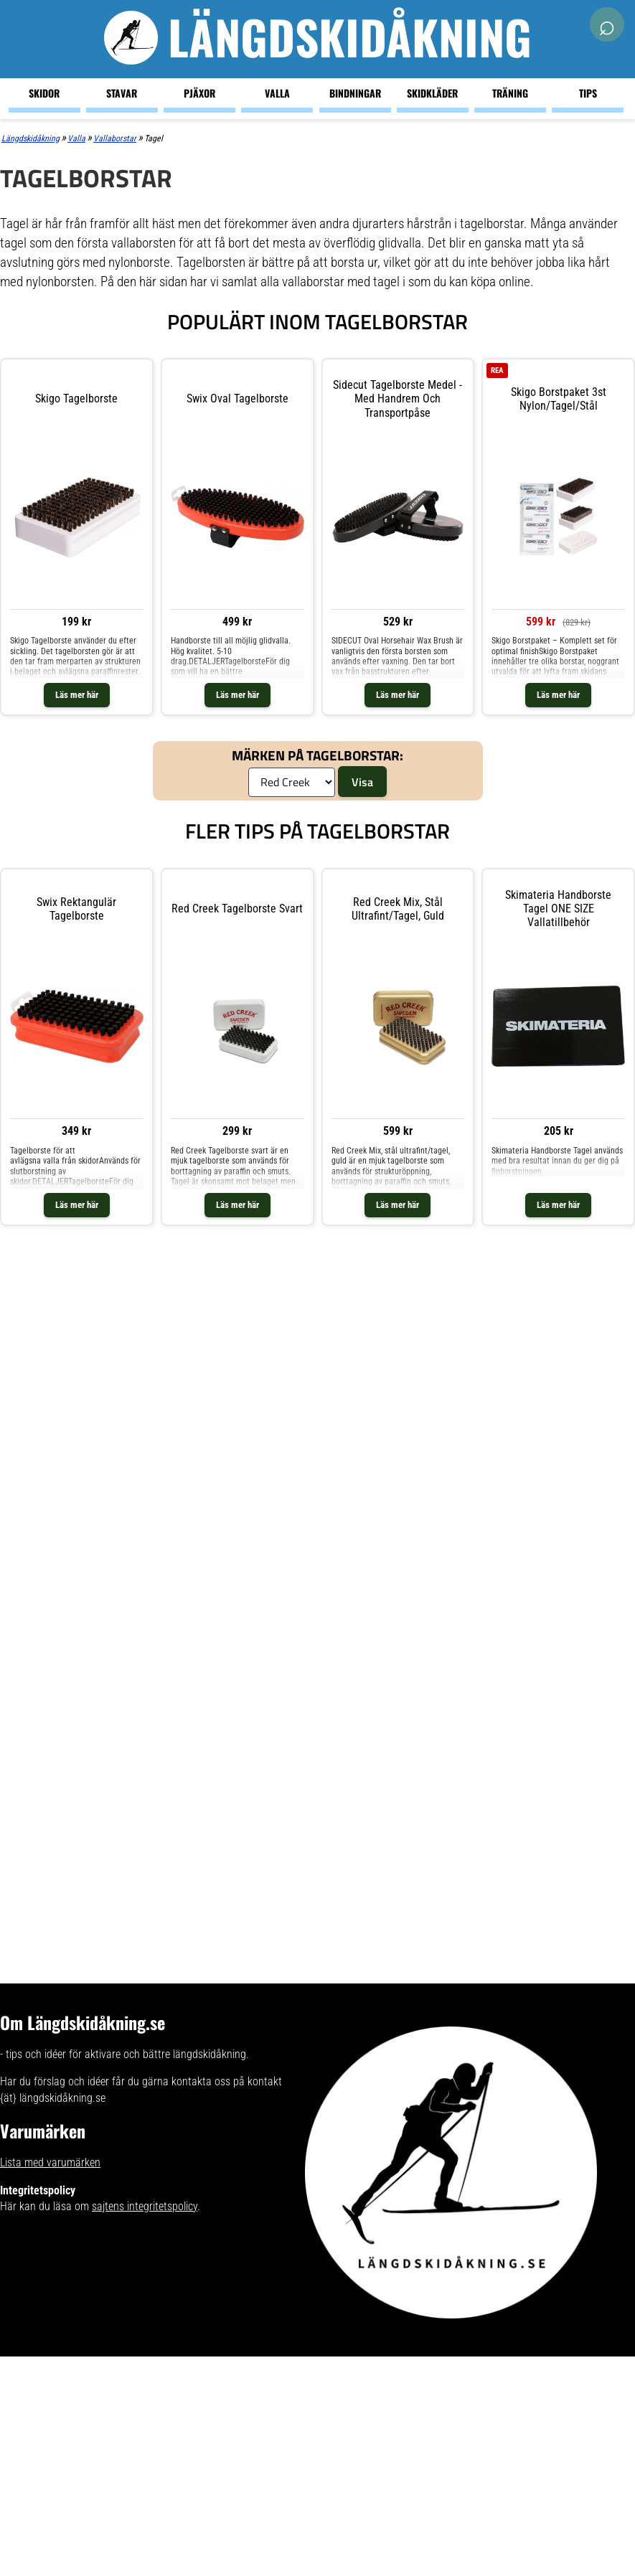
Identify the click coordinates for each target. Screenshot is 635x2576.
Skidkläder (432, 92)
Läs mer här (76, 694)
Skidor (44, 92)
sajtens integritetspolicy (144, 2206)
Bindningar (355, 92)
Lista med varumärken (50, 2162)
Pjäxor (199, 92)
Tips (588, 92)
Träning (510, 92)
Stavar (121, 92)
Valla (277, 92)
